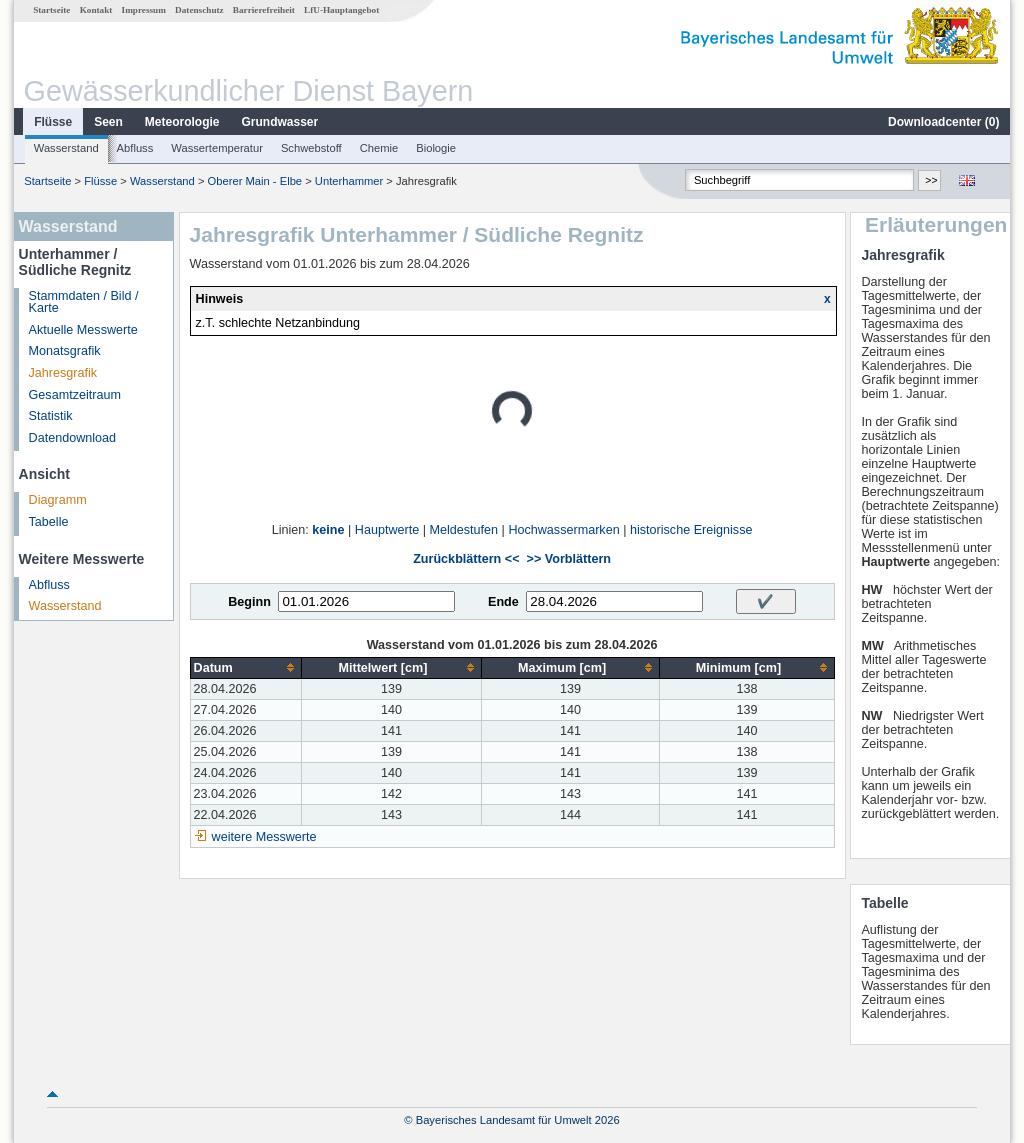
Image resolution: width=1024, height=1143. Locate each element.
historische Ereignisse (691, 530)
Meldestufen (463, 530)
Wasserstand (66, 148)
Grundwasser (280, 122)
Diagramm (58, 500)
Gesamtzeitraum (75, 395)
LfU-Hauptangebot (341, 10)
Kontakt (96, 10)
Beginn (249, 602)
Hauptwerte (387, 530)
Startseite (51, 10)
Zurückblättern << (466, 559)
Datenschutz (199, 10)
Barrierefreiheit (264, 10)
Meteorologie (182, 122)
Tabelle (49, 522)
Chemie (379, 148)
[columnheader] (246, 667)
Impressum (144, 10)
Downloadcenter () (943, 122)
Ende (503, 602)
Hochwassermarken (563, 530)
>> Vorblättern (569, 559)
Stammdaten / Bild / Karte (84, 302)
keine (328, 530)
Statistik (51, 416)
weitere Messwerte (264, 837)
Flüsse (53, 122)
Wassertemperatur (217, 148)
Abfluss (135, 148)
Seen (108, 122)
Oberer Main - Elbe (255, 181)
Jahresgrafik (63, 373)
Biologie (436, 148)
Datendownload (73, 438)
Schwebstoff (311, 148)
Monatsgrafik (65, 351)
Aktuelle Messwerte (83, 330)
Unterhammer (349, 181)
